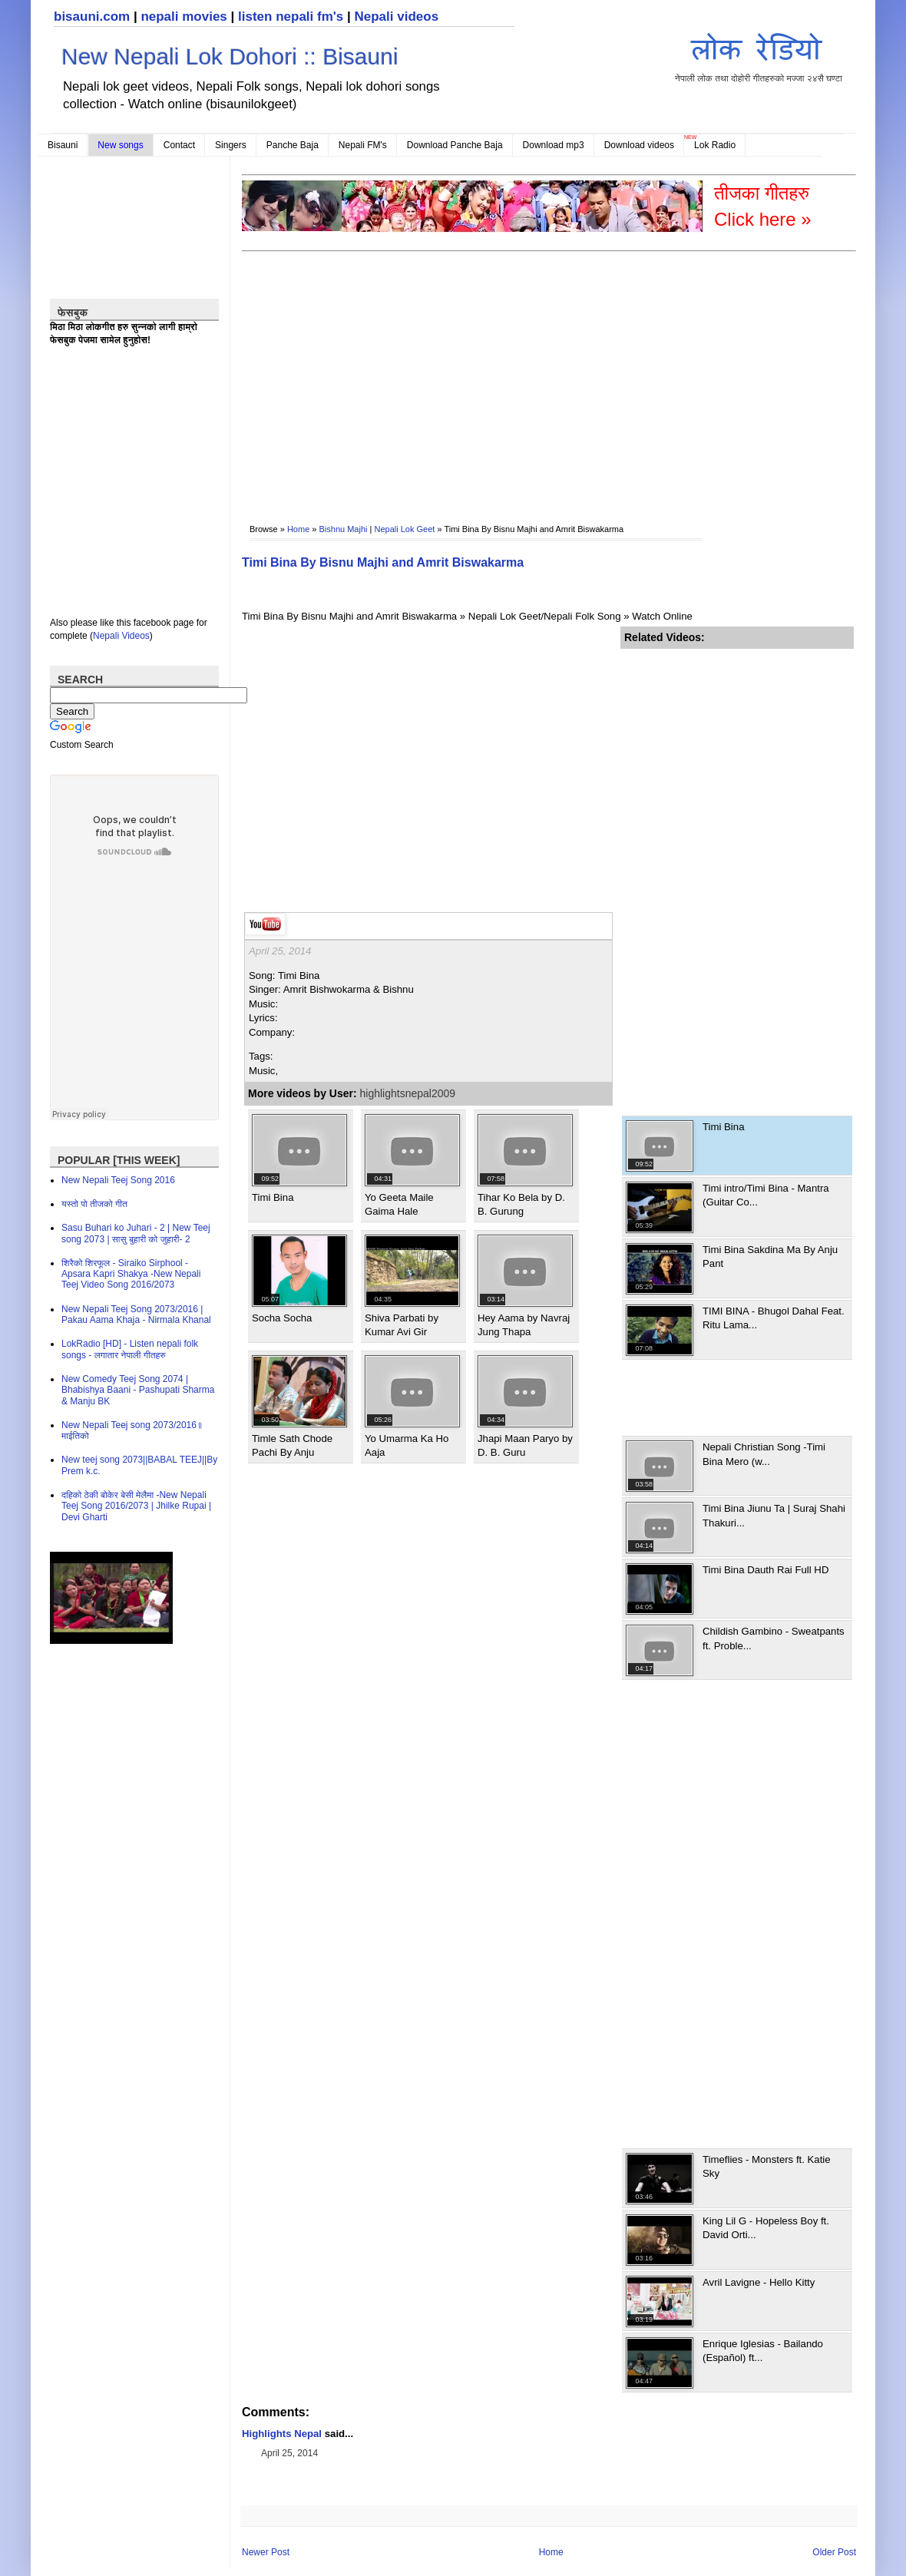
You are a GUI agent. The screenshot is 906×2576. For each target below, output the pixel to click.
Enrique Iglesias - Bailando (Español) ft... (763, 2350)
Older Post (834, 2552)
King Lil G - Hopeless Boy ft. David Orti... (766, 2227)
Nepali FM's (363, 145)
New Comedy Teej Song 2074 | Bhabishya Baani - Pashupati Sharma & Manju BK (137, 1390)
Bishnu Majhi (343, 529)
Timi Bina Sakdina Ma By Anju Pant (770, 1256)
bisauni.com (92, 16)
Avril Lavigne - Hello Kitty (759, 2282)
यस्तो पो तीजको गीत (94, 1204)
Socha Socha (282, 1318)
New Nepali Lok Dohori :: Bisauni (229, 56)
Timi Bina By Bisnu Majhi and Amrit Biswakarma (383, 562)
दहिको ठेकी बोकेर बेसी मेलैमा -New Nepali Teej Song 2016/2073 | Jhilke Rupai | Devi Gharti (136, 1506)
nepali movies (183, 16)
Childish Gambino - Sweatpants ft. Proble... (774, 1638)
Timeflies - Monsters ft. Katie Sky (767, 2166)
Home (298, 529)
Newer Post (265, 2552)
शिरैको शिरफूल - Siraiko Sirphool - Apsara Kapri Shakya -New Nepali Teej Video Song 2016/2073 (130, 1274)
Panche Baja (292, 145)
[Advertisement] (514, 377)
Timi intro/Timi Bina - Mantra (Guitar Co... (766, 1195)
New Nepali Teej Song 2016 (118, 1180)
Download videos (639, 145)
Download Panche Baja (455, 145)
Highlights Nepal (282, 2433)
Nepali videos (396, 16)
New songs (120, 145)
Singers (230, 145)
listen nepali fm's (290, 16)
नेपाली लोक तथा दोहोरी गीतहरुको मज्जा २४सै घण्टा (758, 55)
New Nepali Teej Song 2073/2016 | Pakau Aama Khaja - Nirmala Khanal (136, 1314)
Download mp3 (553, 145)
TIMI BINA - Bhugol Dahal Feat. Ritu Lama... (774, 1318)
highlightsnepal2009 (408, 1093)
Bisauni (63, 145)
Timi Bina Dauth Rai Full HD (765, 1570)
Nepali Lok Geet (404, 529)
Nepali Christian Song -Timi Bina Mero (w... (764, 1454)
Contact (179, 145)
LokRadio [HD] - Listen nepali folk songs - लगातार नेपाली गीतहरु (129, 1349)
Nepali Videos (121, 635)
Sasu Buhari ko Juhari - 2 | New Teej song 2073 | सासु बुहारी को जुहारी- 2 (135, 1233)
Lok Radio (715, 145)
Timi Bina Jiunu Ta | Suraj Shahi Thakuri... (774, 1515)
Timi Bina (272, 1197)
